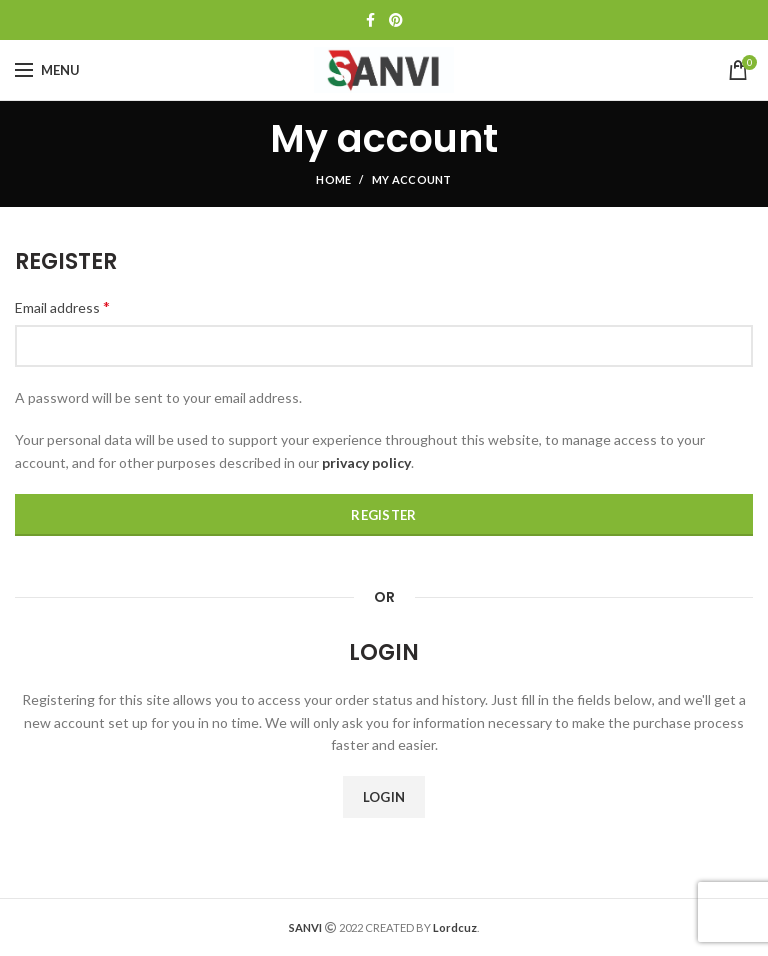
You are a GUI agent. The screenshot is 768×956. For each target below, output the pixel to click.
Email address (62, 306)
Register (383, 515)
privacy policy (366, 462)
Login (384, 797)
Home (333, 179)
